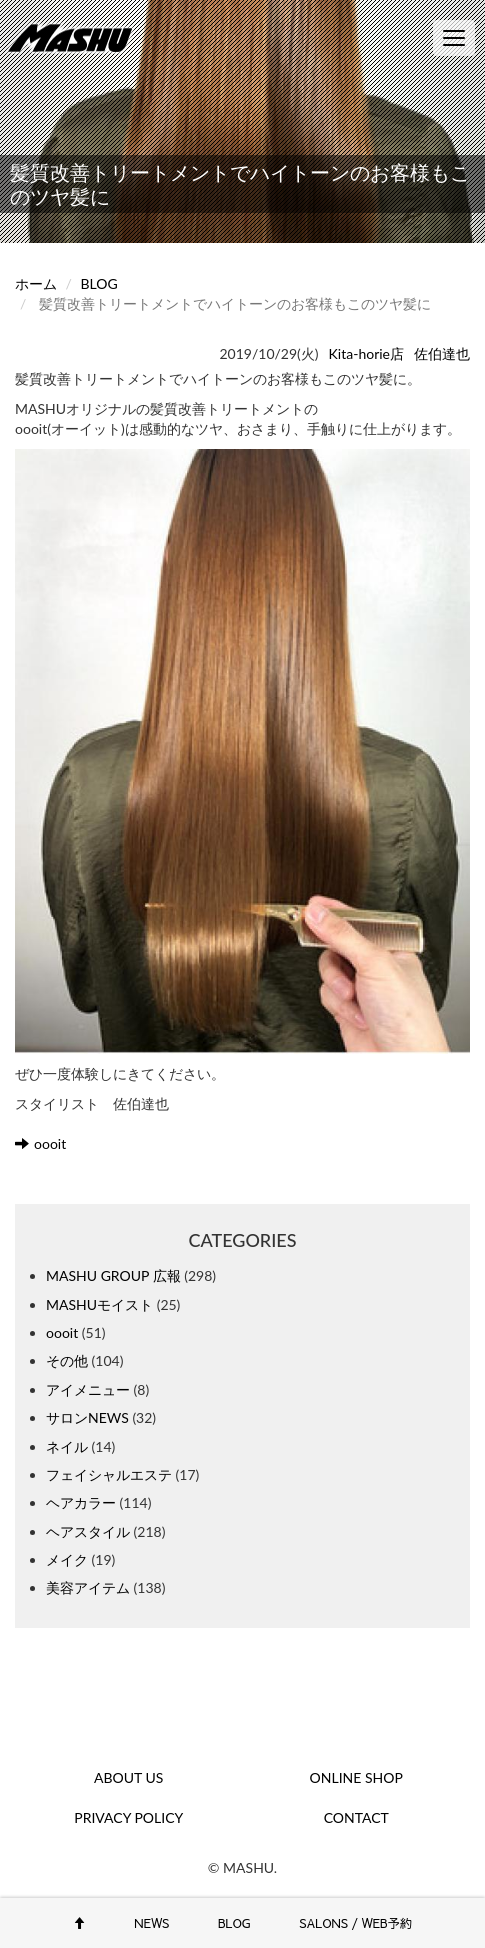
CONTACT (356, 1817)
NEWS (151, 1923)
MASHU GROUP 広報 (113, 1275)
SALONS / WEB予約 (355, 1923)
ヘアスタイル (88, 1531)
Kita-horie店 (366, 353)
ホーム (36, 283)
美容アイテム (88, 1587)
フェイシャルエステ (109, 1474)
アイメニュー (88, 1389)
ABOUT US (128, 1777)
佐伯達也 (442, 353)
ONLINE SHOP (356, 1777)
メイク (67, 1559)
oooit (40, 1143)
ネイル (67, 1446)
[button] (242, 752)
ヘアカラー (81, 1502)
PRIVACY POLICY (128, 1817)
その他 (67, 1360)
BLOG (99, 283)
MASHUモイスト (99, 1304)
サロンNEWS (87, 1417)
